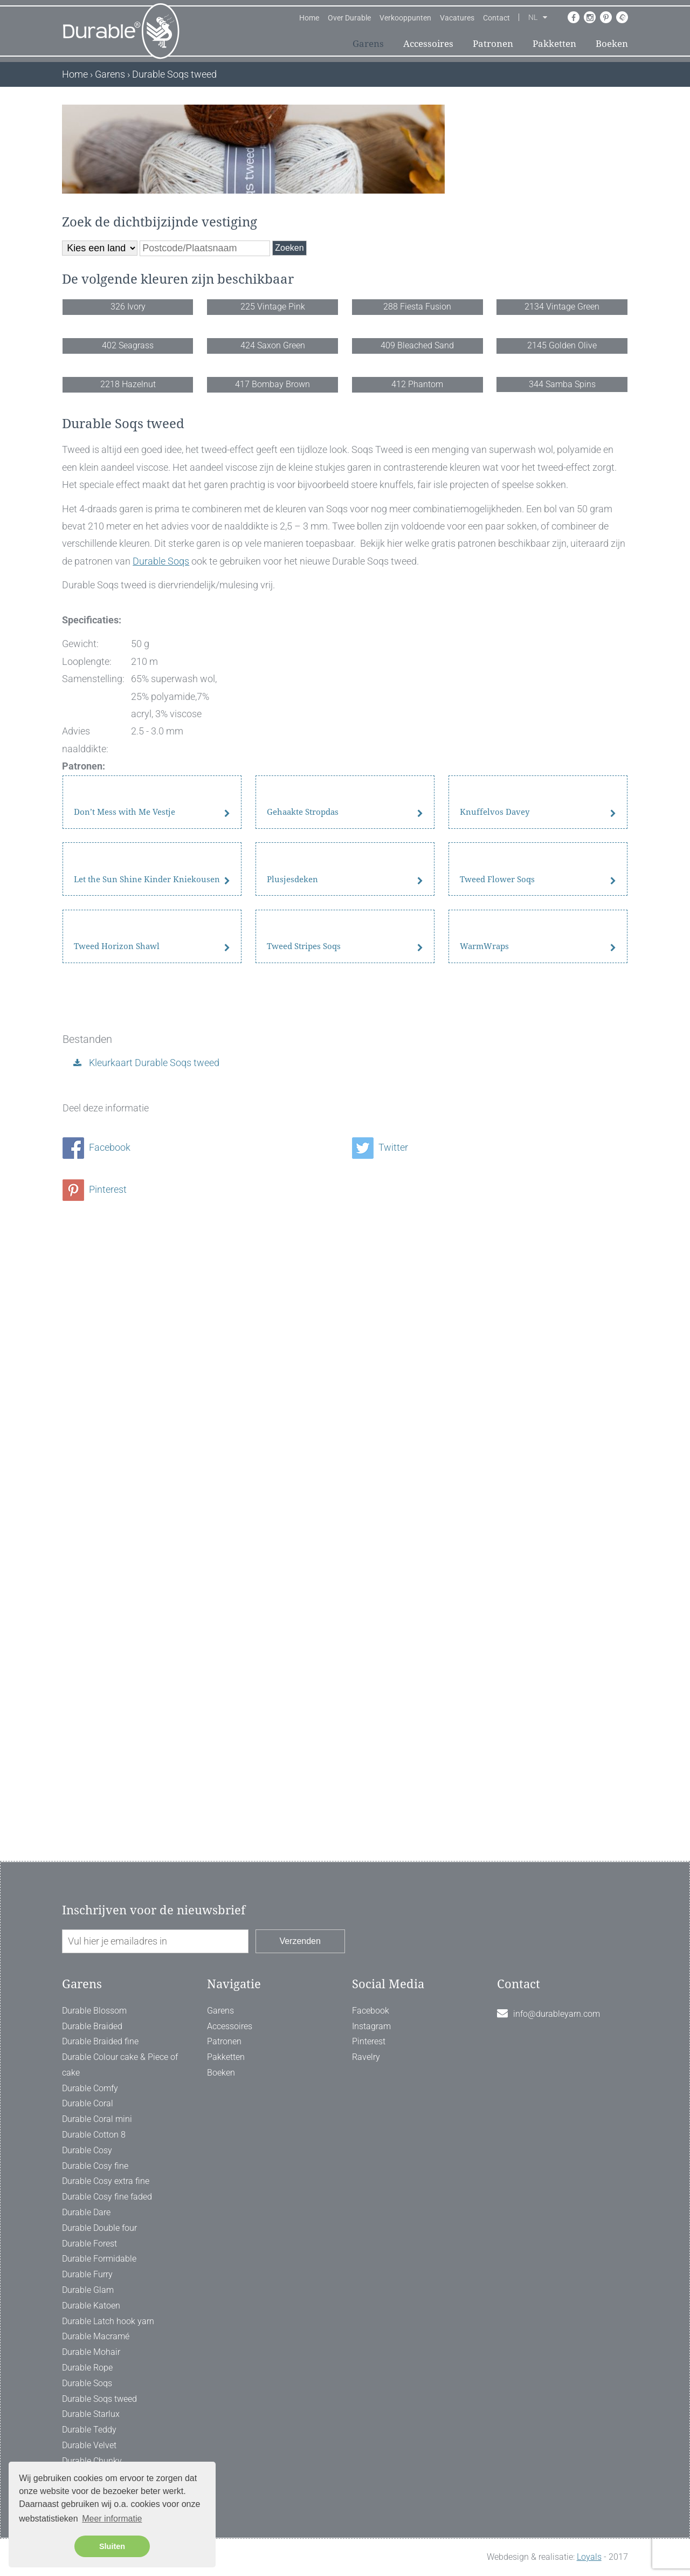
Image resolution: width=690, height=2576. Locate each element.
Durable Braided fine (100, 2041)
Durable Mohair (91, 2352)
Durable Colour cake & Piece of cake (120, 2065)
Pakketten (554, 43)
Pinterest (95, 1772)
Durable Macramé (95, 2336)
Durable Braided (92, 2026)
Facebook (96, 1730)
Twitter (380, 1730)
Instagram (371, 2026)
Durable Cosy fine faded (107, 2197)
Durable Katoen (91, 2305)
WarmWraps (484, 1538)
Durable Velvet (89, 2445)
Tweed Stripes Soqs (304, 1538)
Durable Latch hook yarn (108, 2321)
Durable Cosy (87, 2150)
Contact (496, 18)
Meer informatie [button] (112, 2518)
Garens (368, 43)
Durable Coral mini (97, 2119)
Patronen (493, 43)
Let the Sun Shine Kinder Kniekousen (147, 1371)
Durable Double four (99, 2228)
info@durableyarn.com (556, 2014)
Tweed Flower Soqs (497, 1371)
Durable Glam (88, 2290)
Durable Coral (87, 2103)
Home (309, 18)
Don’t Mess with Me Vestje (124, 1203)
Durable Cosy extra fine (105, 2181)
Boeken (612, 43)
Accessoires (428, 43)
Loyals (589, 2557)
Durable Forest (89, 2243)
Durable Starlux (91, 2414)
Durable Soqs (161, 844)
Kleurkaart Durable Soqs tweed (153, 1646)
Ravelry (366, 2057)
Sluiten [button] (112, 2546)
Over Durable (349, 18)
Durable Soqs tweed (99, 2399)
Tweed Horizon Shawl (117, 1538)
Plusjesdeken (292, 1371)
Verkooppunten (405, 18)
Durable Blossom (94, 2010)
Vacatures (457, 18)
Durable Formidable (99, 2259)
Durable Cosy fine (95, 2166)
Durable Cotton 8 (94, 2135)
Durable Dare (86, 2212)
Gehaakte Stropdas (303, 1203)
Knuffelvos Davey (494, 1203)
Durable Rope (87, 2367)
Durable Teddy (89, 2429)
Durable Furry (87, 2274)
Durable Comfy (90, 2088)
